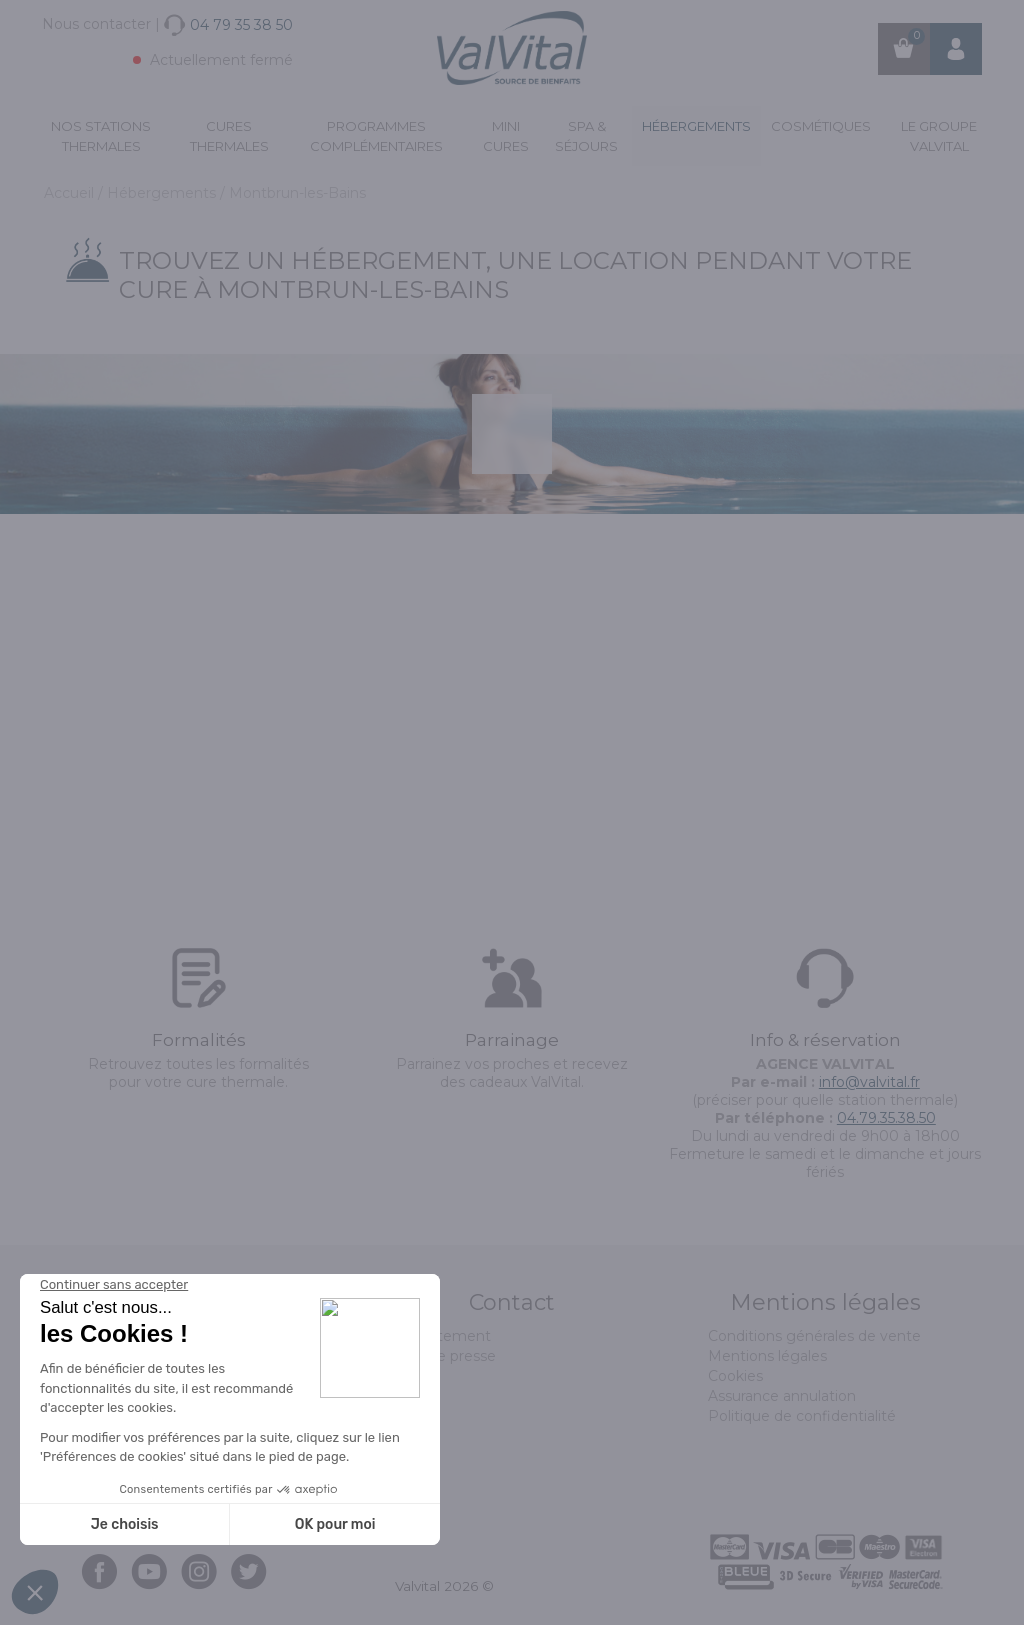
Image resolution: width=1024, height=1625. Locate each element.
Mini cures (506, 136)
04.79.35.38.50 (886, 1118)
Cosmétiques (821, 126)
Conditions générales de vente (814, 1336)
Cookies (735, 1376)
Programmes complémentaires (376, 136)
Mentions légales (767, 1356)
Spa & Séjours (586, 136)
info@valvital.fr (869, 1082)
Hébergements (696, 126)
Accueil (71, 193)
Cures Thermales (229, 136)
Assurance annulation (782, 1396)
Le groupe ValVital (939, 136)
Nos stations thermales (101, 136)
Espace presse (445, 1356)
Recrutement (443, 1336)
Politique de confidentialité (802, 1416)
